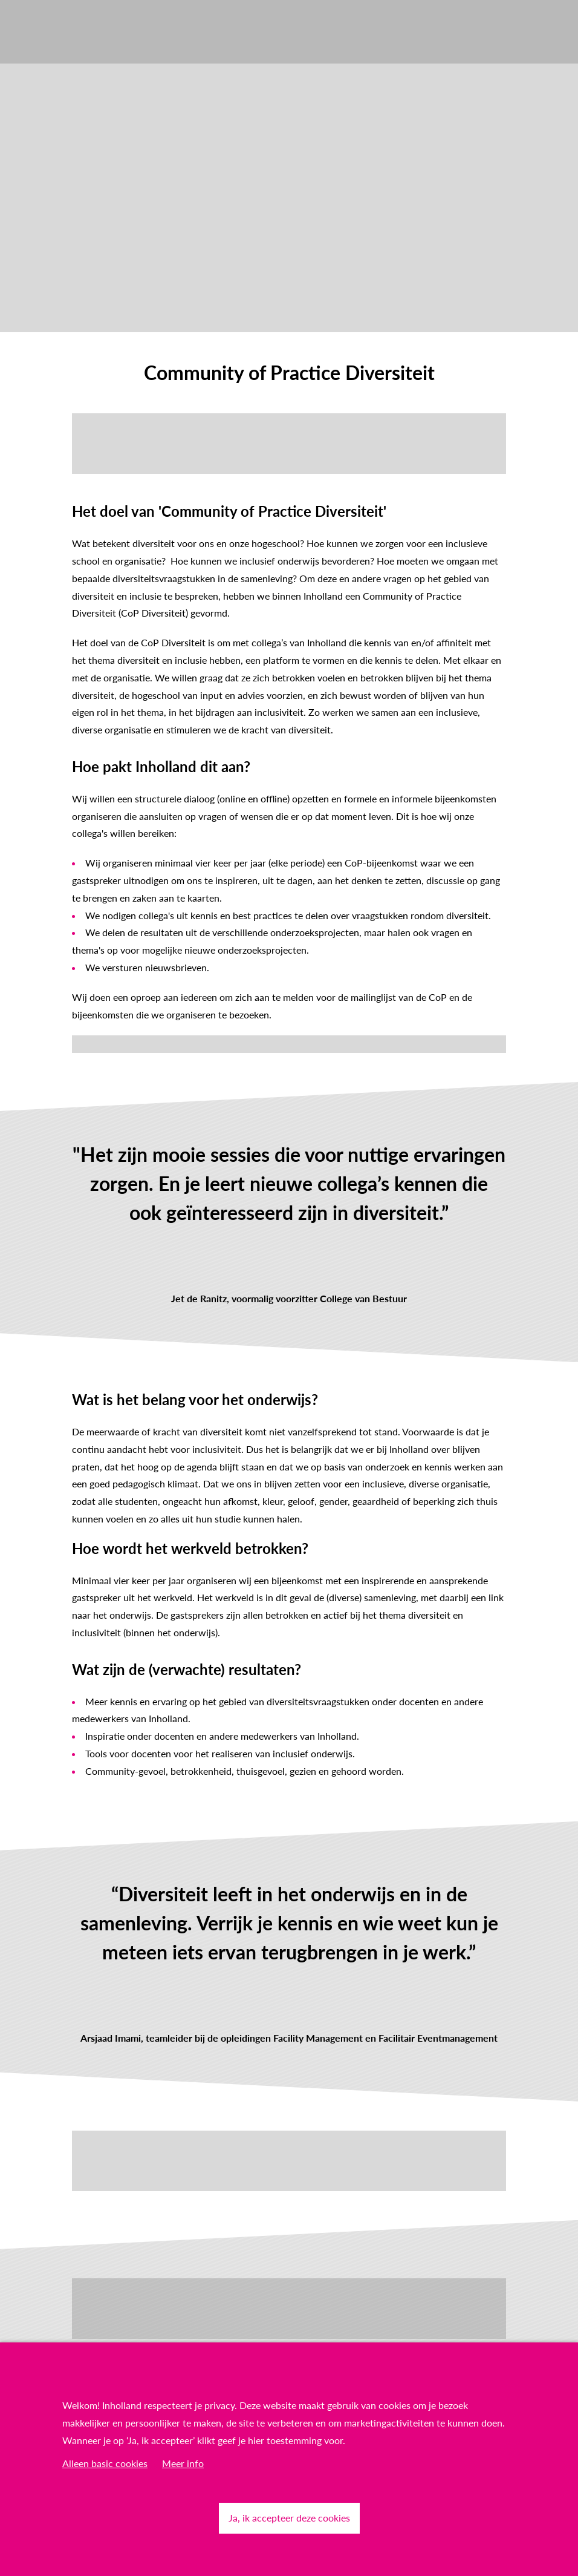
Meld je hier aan (106, 1043)
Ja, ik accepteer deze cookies (289, 2517)
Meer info (183, 2463)
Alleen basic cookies (105, 2463)
